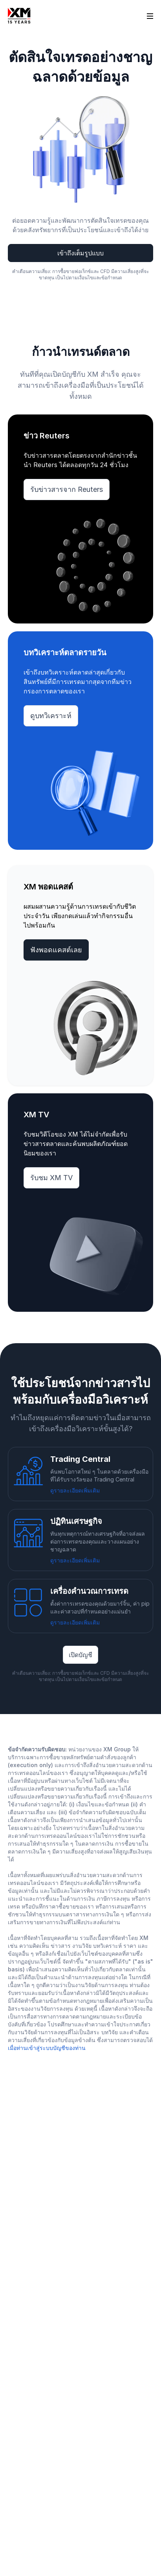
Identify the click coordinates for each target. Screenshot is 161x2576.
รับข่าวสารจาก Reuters (66, 489)
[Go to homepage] (19, 16)
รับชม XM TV (51, 1177)
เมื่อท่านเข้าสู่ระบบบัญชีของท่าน (47, 2047)
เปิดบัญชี (80, 1655)
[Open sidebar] (150, 15)
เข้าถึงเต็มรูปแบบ (80, 253)
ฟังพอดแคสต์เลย (56, 950)
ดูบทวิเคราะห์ (50, 715)
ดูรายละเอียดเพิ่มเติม (75, 1490)
